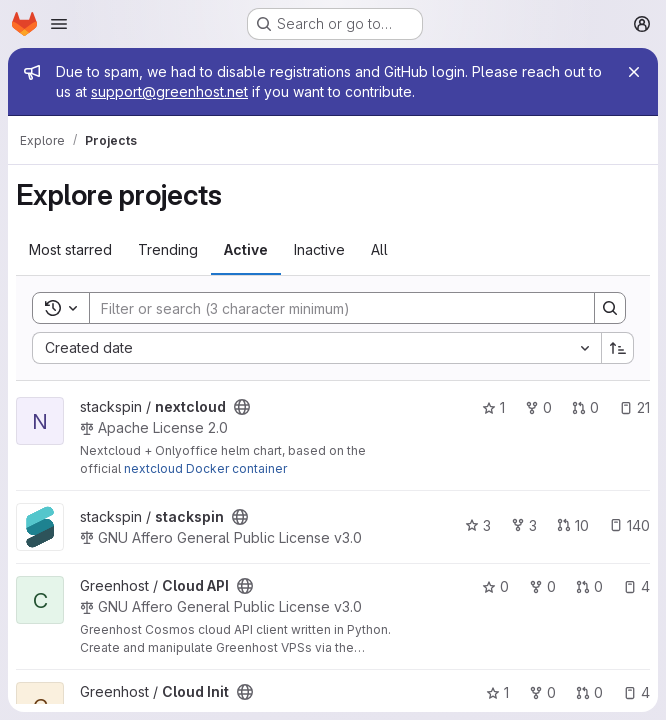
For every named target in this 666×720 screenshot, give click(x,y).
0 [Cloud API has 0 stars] (495, 586)
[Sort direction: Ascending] (618, 348)
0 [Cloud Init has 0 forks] (542, 692)
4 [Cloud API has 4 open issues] (636, 586)
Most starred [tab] (70, 249)
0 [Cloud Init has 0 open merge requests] (589, 692)
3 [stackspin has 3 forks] (524, 525)
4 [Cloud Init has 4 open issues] (636, 692)
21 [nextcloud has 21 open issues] (634, 407)
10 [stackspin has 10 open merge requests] (573, 525)
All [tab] (379, 249)
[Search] (332, 308)
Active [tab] (246, 249)
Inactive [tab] (319, 249)
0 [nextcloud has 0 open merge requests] (585, 407)
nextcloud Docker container (205, 468)
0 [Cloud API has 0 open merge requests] (589, 586)
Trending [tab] (168, 249)
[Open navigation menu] (59, 24)
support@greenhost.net (169, 91)
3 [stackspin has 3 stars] (478, 525)
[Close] (634, 72)
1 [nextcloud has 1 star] (493, 407)
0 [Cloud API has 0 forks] (542, 586)
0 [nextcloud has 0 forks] (538, 407)
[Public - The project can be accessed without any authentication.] (242, 407)
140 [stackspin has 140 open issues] (629, 525)
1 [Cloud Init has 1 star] (497, 692)
